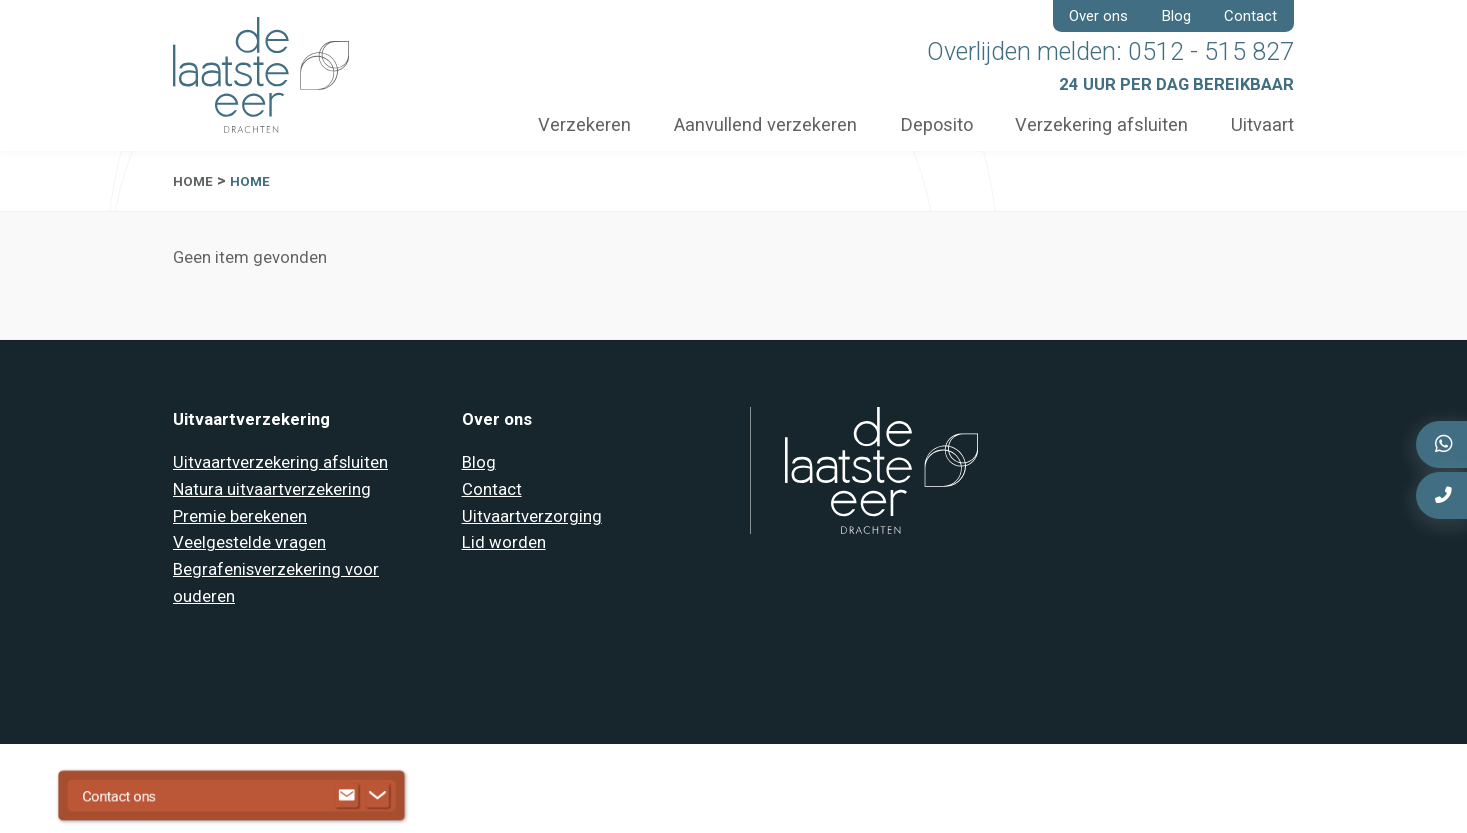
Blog (1176, 16)
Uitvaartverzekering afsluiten (280, 462)
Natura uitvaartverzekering (272, 489)
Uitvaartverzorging (532, 516)
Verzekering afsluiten (1101, 124)
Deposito (935, 124)
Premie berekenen (240, 516)
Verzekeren (582, 124)
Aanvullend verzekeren (763, 124)
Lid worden (504, 542)
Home (193, 181)
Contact (1250, 16)
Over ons (1098, 16)
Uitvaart (1262, 124)
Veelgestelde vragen (249, 542)
